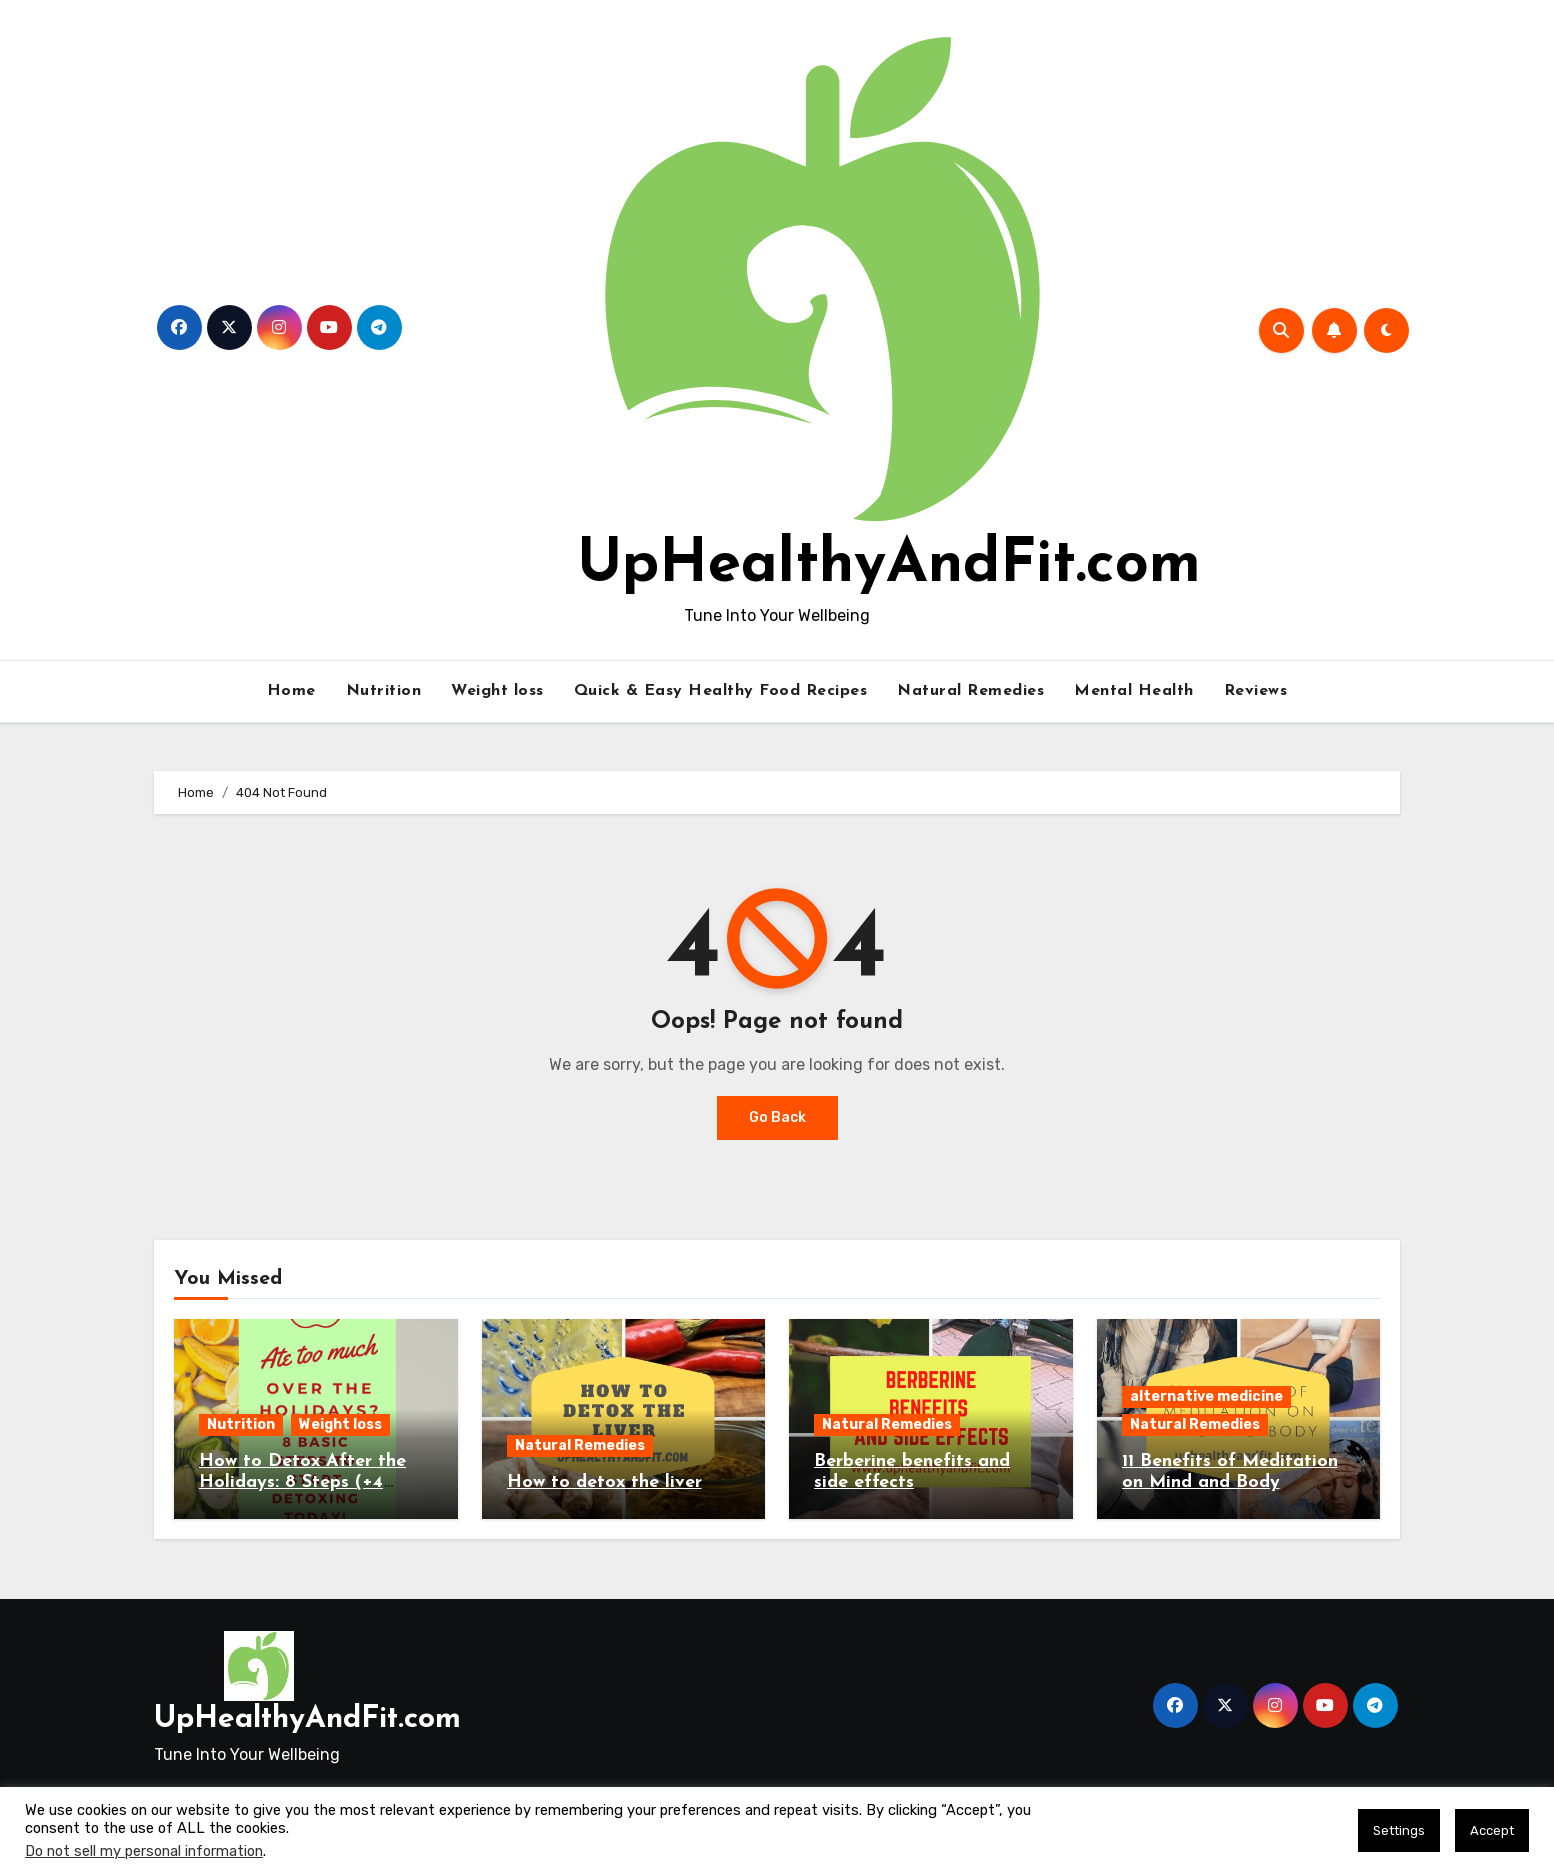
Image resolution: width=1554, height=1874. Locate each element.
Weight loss (497, 691)
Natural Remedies (970, 691)
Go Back (777, 1117)
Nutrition (384, 691)
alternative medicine (1206, 1396)
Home (291, 691)
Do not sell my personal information (144, 1851)
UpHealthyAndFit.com (889, 566)
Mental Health (1134, 691)
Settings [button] (1399, 1830)
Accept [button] (1492, 1830)
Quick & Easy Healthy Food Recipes (721, 691)
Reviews (1256, 691)
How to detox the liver (604, 1482)
